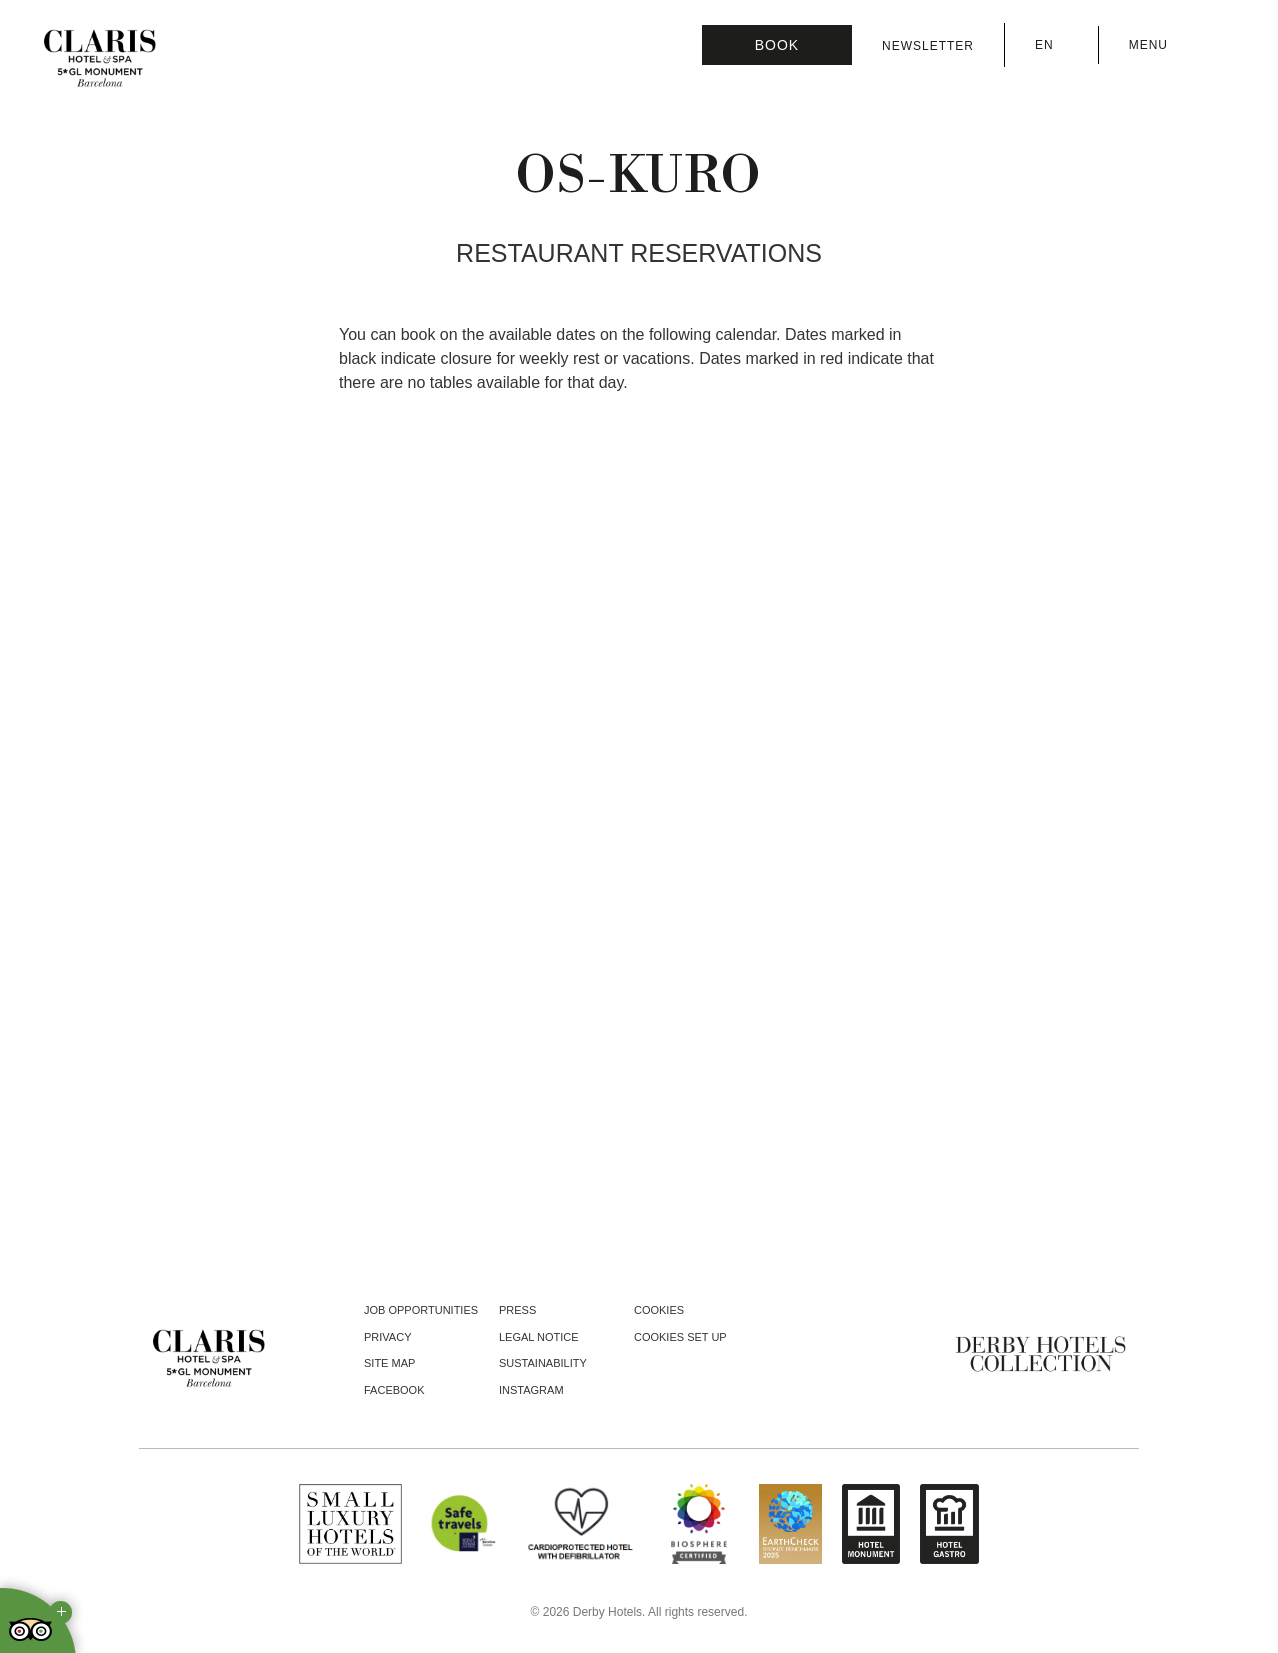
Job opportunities (421, 1310)
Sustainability (543, 1363)
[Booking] (777, 45)
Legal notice (539, 1337)
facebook (394, 1390)
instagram (531, 1390)
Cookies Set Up (680, 1337)
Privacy (387, 1337)
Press (517, 1310)
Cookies (659, 1310)
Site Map (389, 1363)
